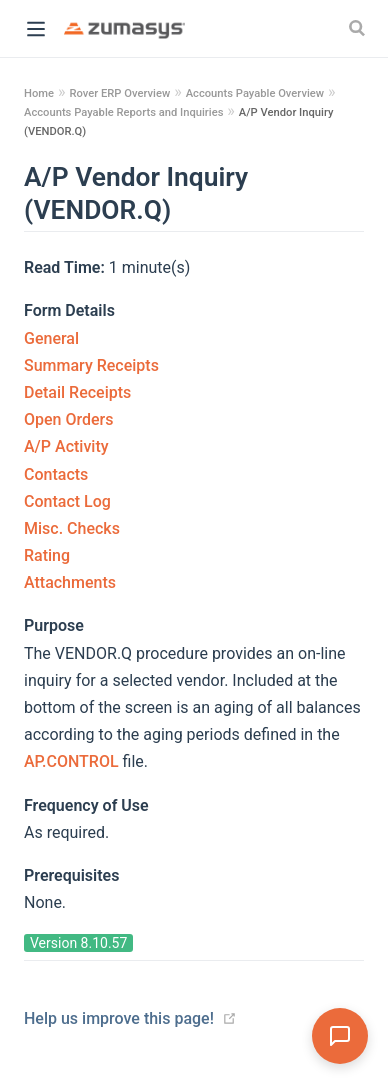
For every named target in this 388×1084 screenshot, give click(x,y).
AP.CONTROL (73, 761)
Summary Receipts (91, 365)
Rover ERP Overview (119, 93)
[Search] (359, 28)
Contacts (56, 474)
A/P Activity (66, 446)
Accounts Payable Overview (255, 93)
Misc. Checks (72, 528)
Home (39, 93)
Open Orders (68, 419)
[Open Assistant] (340, 1036)
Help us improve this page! (119, 1018)
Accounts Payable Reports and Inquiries (123, 112)
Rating (47, 555)
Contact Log (67, 501)
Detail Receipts (77, 392)
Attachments (70, 582)
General (51, 338)
